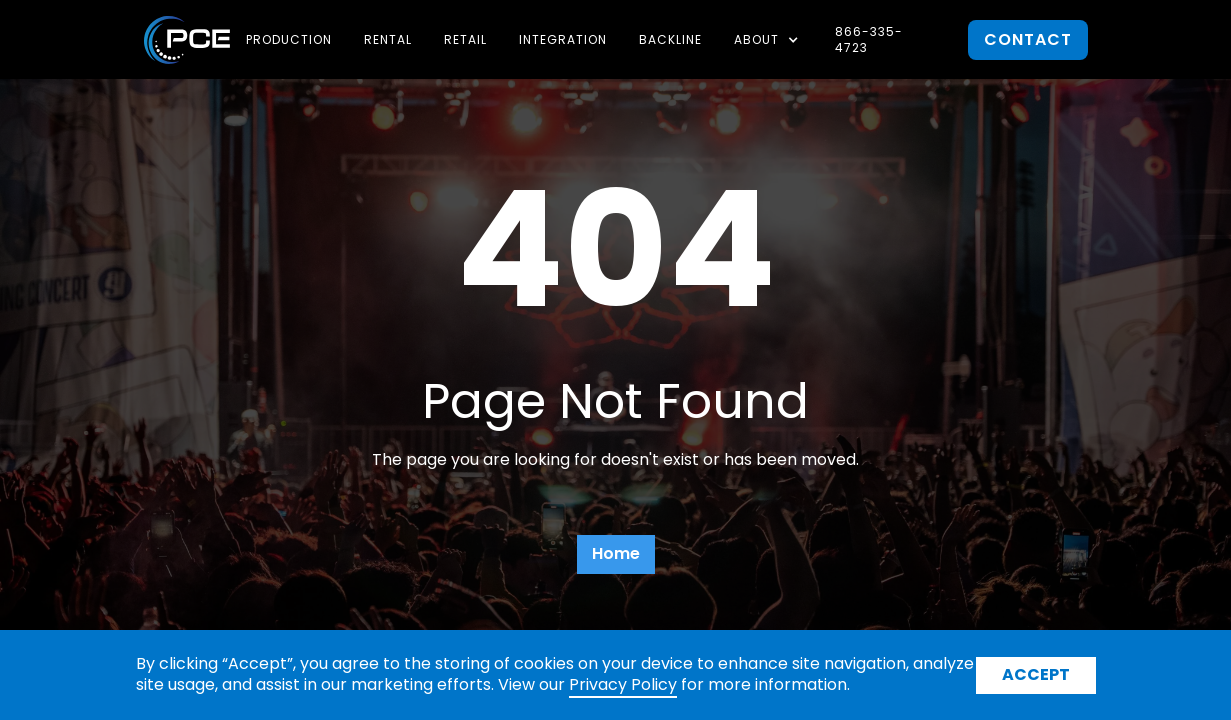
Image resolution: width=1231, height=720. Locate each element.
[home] (187, 40)
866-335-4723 (869, 39)
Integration (563, 39)
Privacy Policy (623, 684)
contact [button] (1028, 39)
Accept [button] (1036, 674)
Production (289, 39)
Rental (388, 39)
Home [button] (616, 553)
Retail (465, 39)
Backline (670, 39)
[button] (768, 40)
